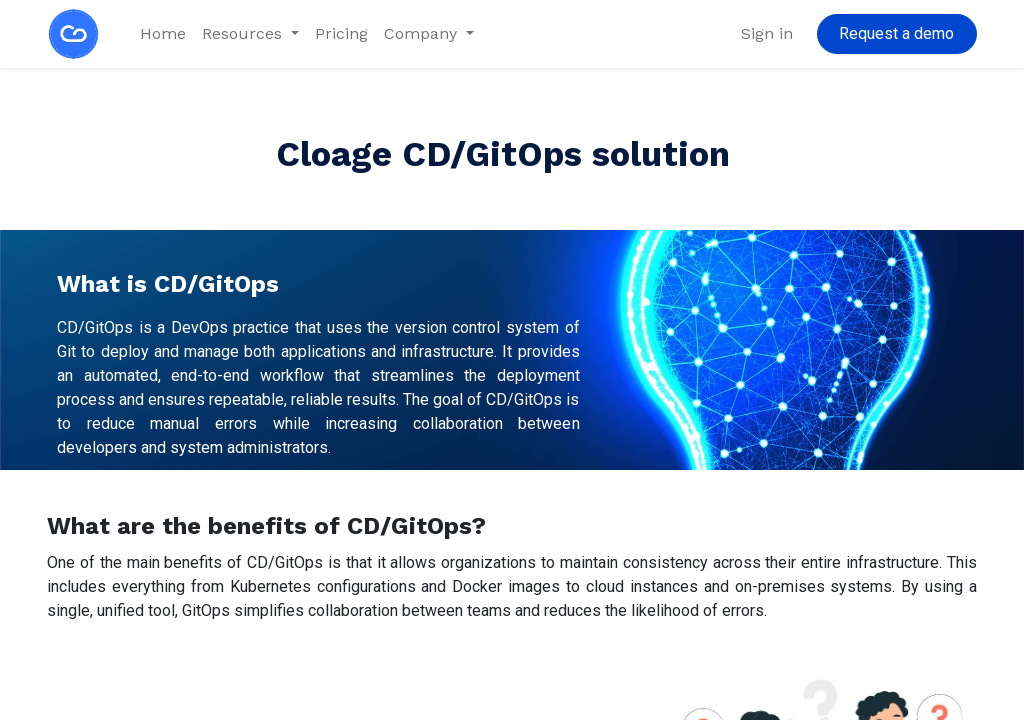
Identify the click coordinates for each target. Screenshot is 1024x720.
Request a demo (896, 33)
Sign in (767, 33)
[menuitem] (163, 34)
